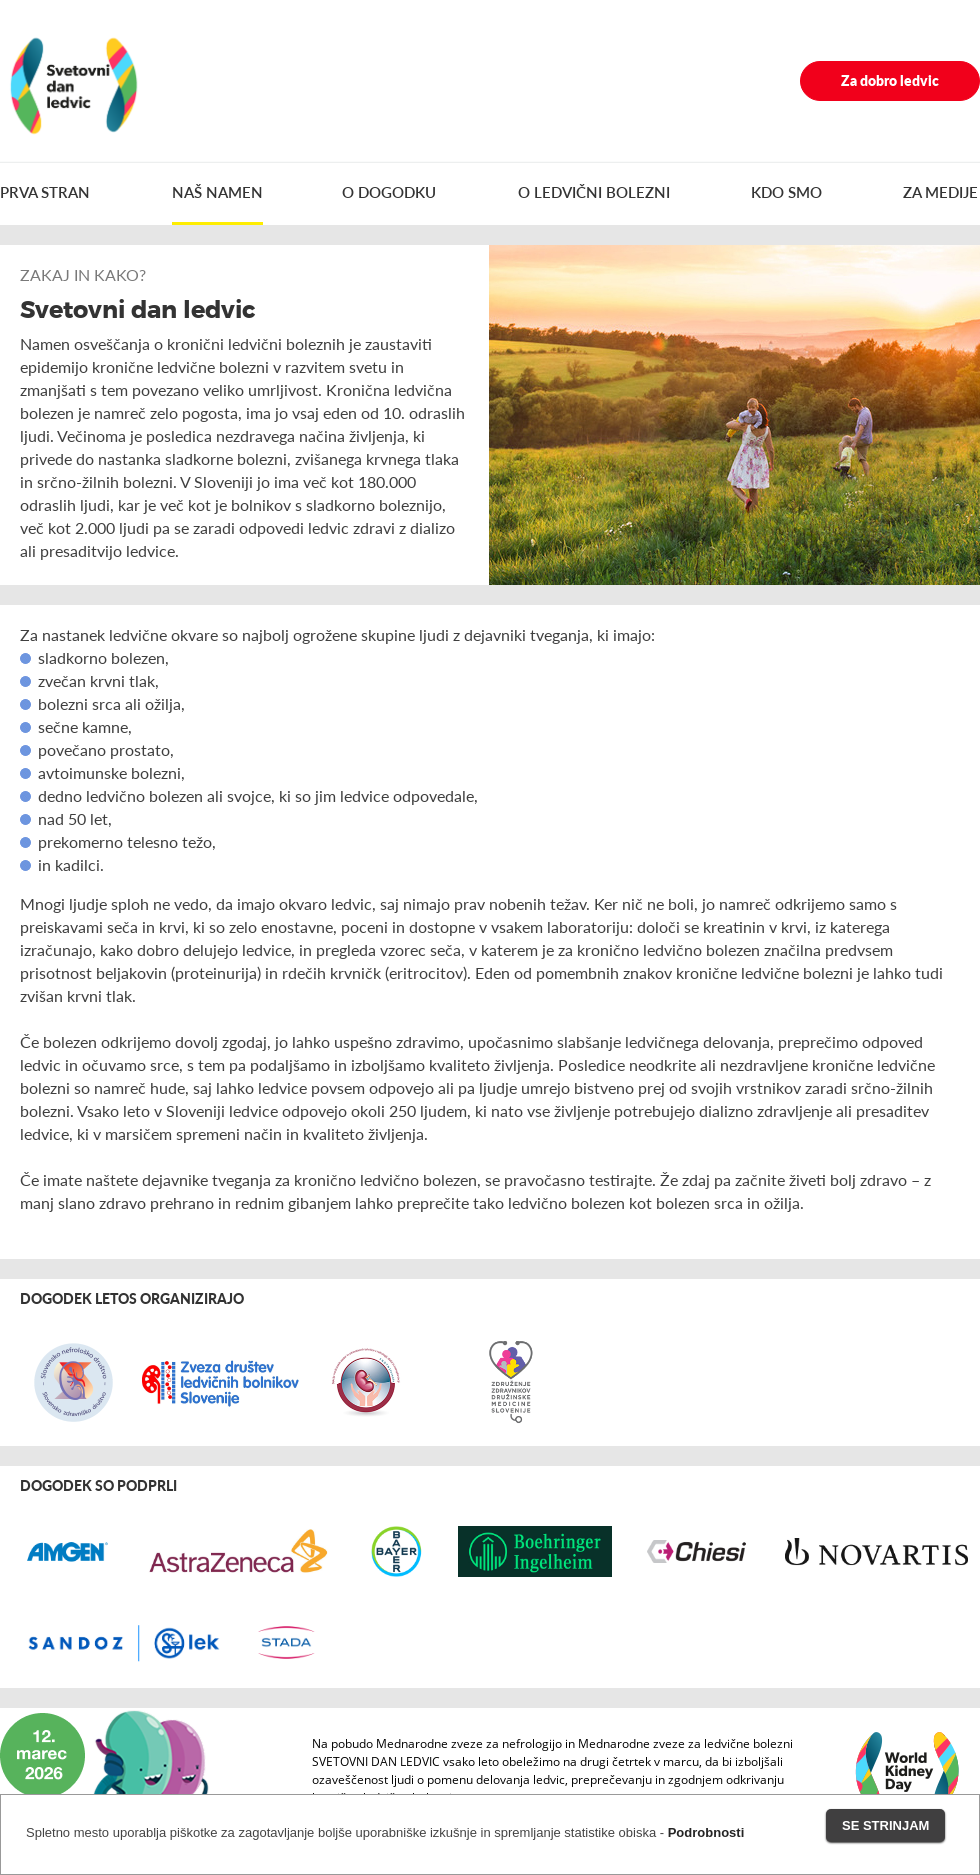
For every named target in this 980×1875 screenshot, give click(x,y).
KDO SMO (786, 193)
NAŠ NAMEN (217, 193)
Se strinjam (885, 1825)
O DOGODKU (389, 193)
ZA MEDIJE (940, 193)
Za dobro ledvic (890, 82)
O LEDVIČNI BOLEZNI (594, 193)
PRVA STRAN (45, 193)
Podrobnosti (706, 1832)
